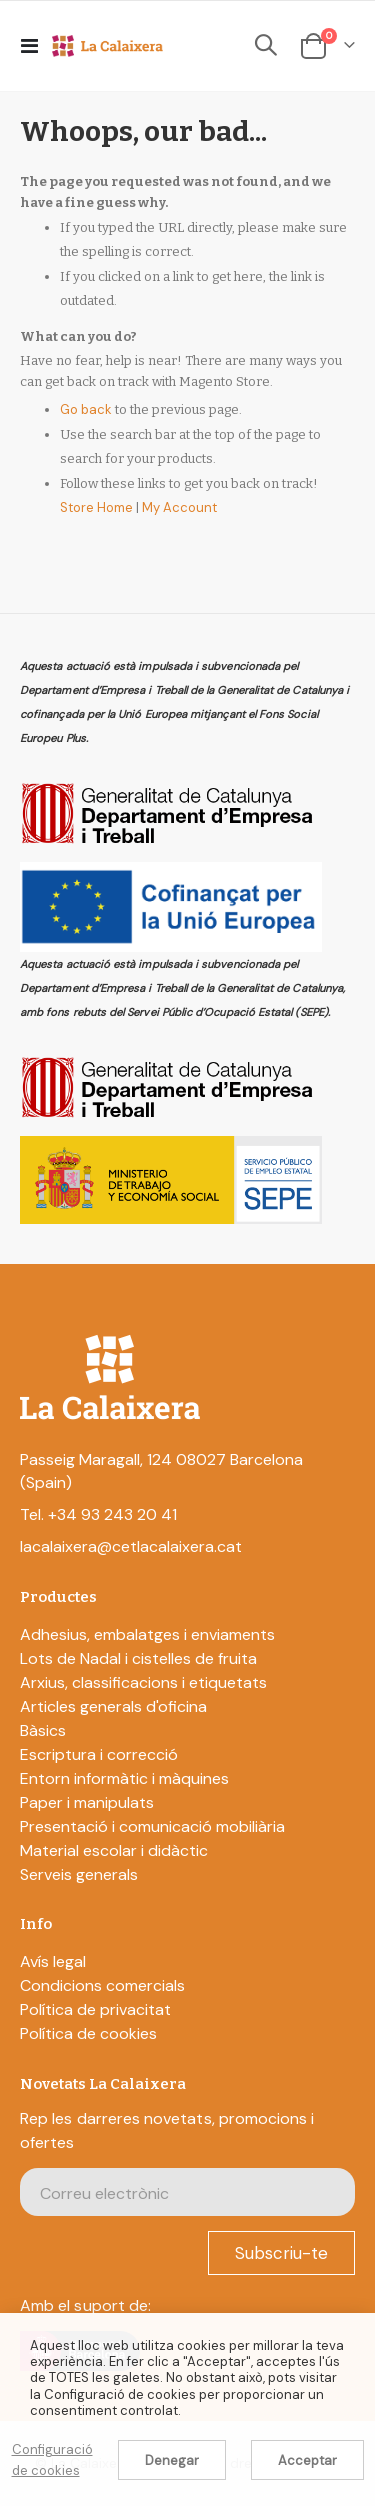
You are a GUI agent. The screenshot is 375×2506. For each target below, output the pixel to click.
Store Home (96, 507)
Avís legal (53, 1961)
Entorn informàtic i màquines (124, 1778)
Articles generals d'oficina (113, 1706)
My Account (179, 507)
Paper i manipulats (87, 1802)
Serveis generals (79, 1874)
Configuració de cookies (52, 2460)
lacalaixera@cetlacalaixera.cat (131, 1546)
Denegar (172, 2460)
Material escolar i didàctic (114, 1850)
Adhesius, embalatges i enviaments (147, 1634)
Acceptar (307, 2460)
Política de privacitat (95, 2009)
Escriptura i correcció (99, 1754)
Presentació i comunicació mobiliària (152, 1826)
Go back (86, 409)
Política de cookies (88, 2033)
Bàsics (43, 1730)
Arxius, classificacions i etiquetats (143, 1682)
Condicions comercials (102, 1985)
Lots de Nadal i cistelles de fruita (138, 1658)
